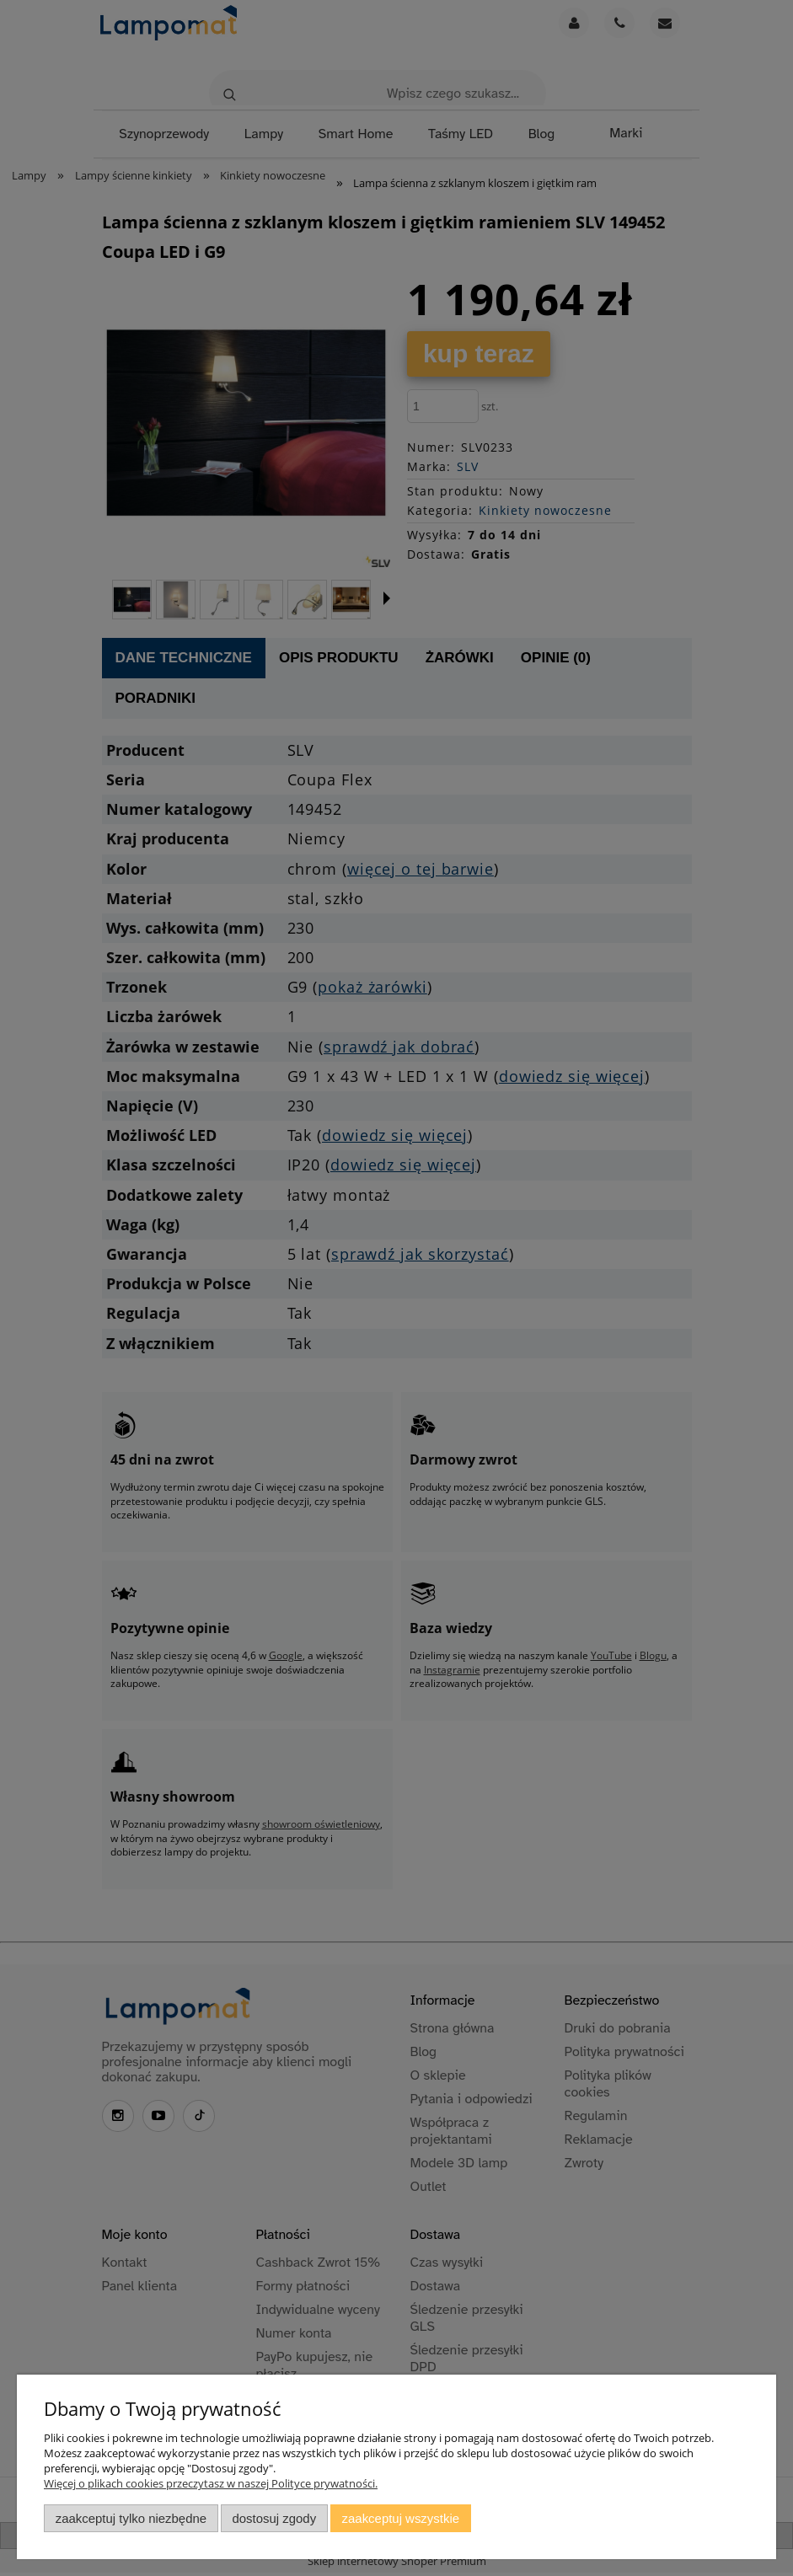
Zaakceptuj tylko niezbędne (131, 2518)
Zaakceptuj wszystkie (400, 2518)
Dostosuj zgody (274, 2518)
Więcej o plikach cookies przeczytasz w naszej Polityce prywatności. (211, 2483)
